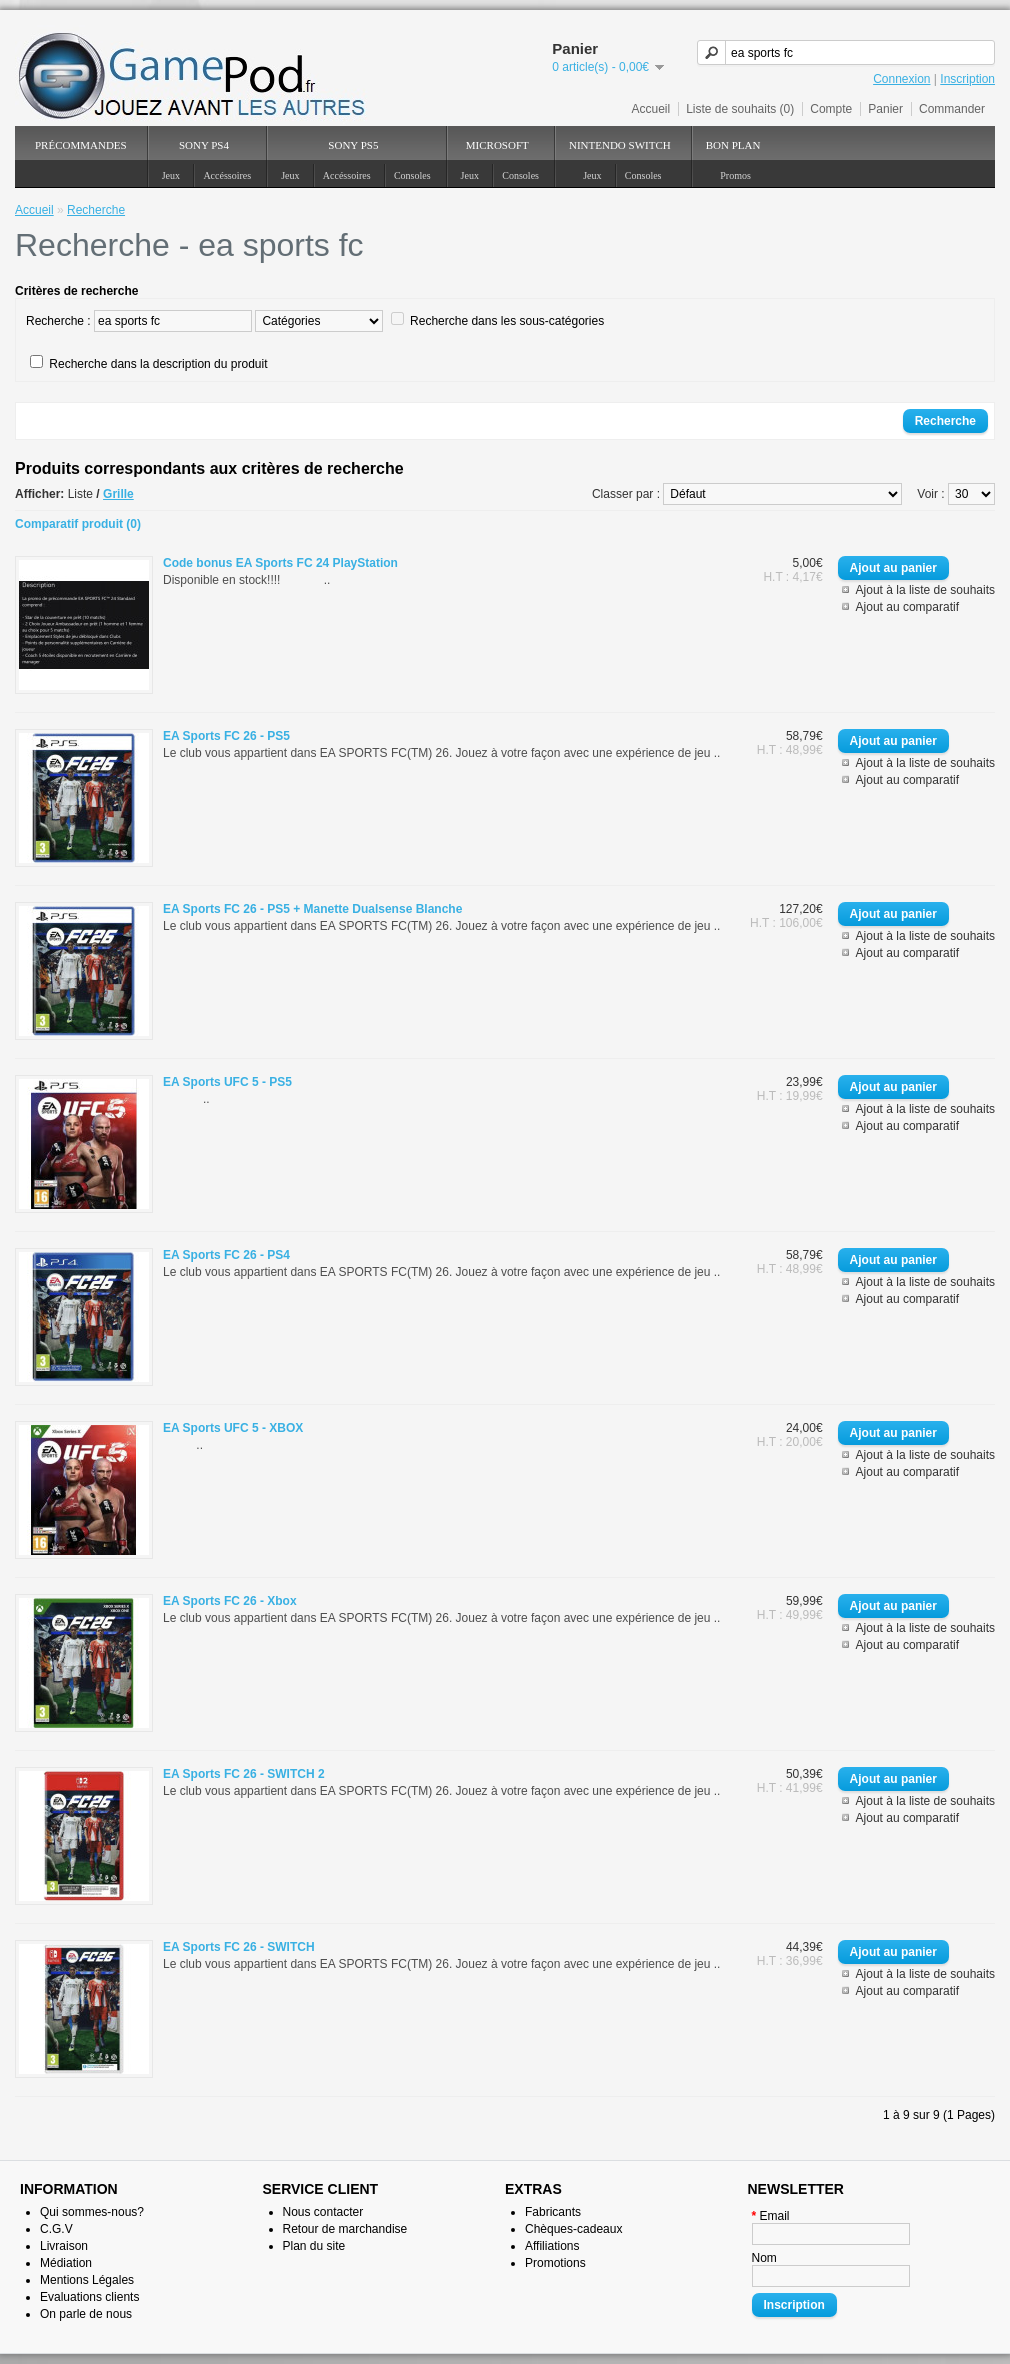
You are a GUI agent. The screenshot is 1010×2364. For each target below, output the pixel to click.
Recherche (96, 210)
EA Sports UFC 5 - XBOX (233, 1428)
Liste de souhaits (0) (740, 109)
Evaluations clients (89, 2297)
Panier (885, 109)
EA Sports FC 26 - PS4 (226, 1255)
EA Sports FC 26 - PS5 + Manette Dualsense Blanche (312, 909)
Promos (735, 175)
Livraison (64, 2246)
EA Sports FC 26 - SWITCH (239, 1947)
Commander (952, 109)
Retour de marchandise (345, 2229)
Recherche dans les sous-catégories (507, 321)
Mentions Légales (87, 2280)
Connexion (901, 79)
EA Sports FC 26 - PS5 (226, 736)
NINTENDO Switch (620, 145)
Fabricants (553, 2212)
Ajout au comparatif (907, 607)
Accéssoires (227, 175)
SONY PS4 (204, 145)
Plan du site (314, 2246)
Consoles (412, 175)
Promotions (555, 2263)
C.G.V (56, 2229)
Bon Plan (733, 145)
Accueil (651, 109)
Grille (118, 494)
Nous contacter (323, 2212)
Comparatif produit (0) (78, 524)
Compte (831, 109)
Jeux (171, 175)
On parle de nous (86, 2314)
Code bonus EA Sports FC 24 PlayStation (280, 563)
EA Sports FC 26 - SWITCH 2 (244, 1774)
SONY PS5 (353, 145)
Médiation (66, 2263)
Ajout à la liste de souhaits (925, 590)
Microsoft (497, 145)
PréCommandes (81, 145)
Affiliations (552, 2246)
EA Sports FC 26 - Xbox (230, 1601)
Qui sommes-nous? (92, 2212)
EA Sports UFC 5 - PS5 (227, 1082)
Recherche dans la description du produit (158, 364)
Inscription (967, 79)
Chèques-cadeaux (573, 2229)
